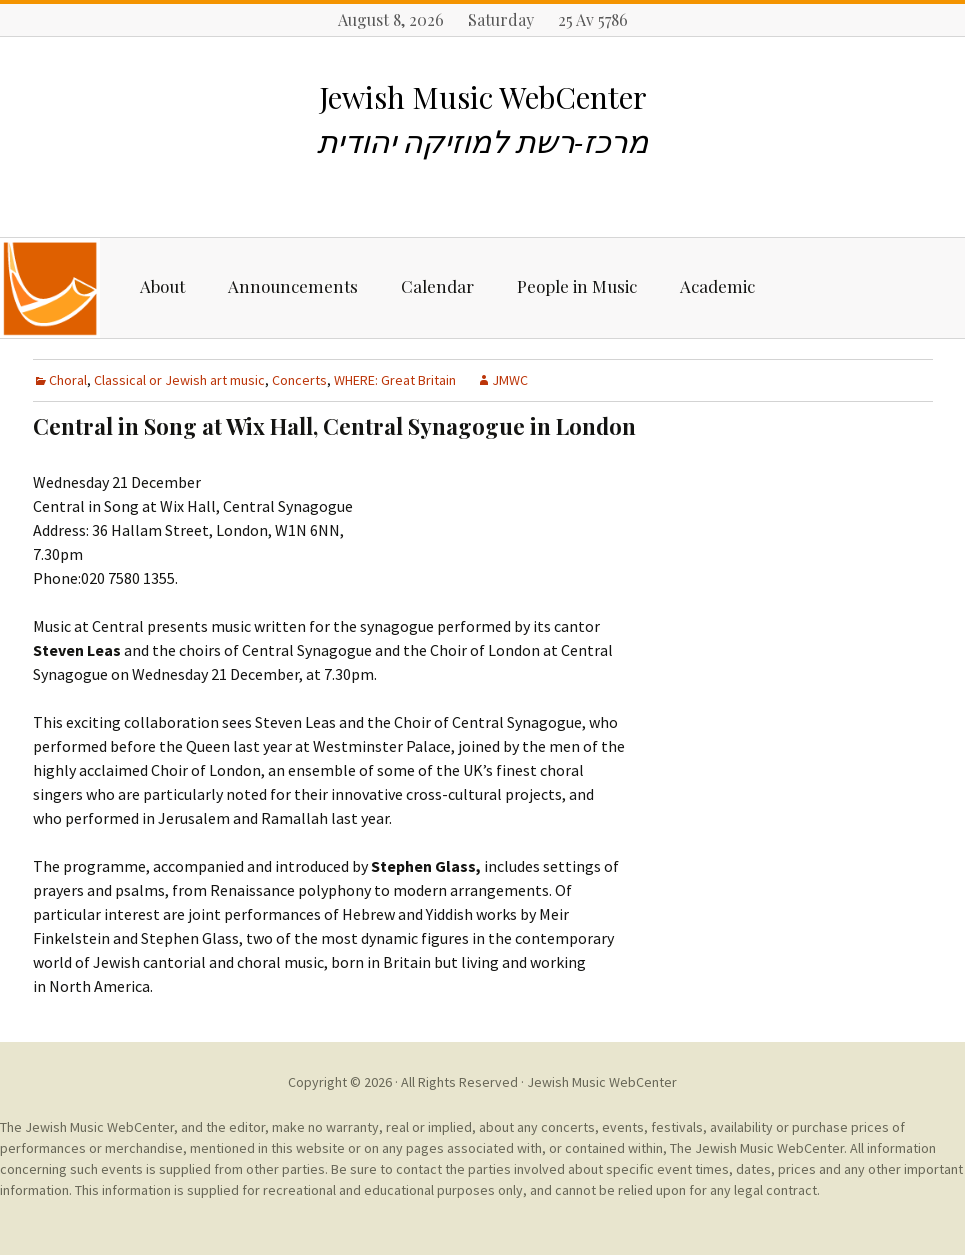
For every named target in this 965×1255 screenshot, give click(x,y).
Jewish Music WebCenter (602, 1082)
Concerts (299, 380)
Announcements (293, 286)
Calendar (437, 286)
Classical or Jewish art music (179, 380)
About (162, 286)
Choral (68, 380)
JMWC (510, 380)
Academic (717, 286)
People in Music (577, 286)
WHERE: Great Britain (395, 380)
